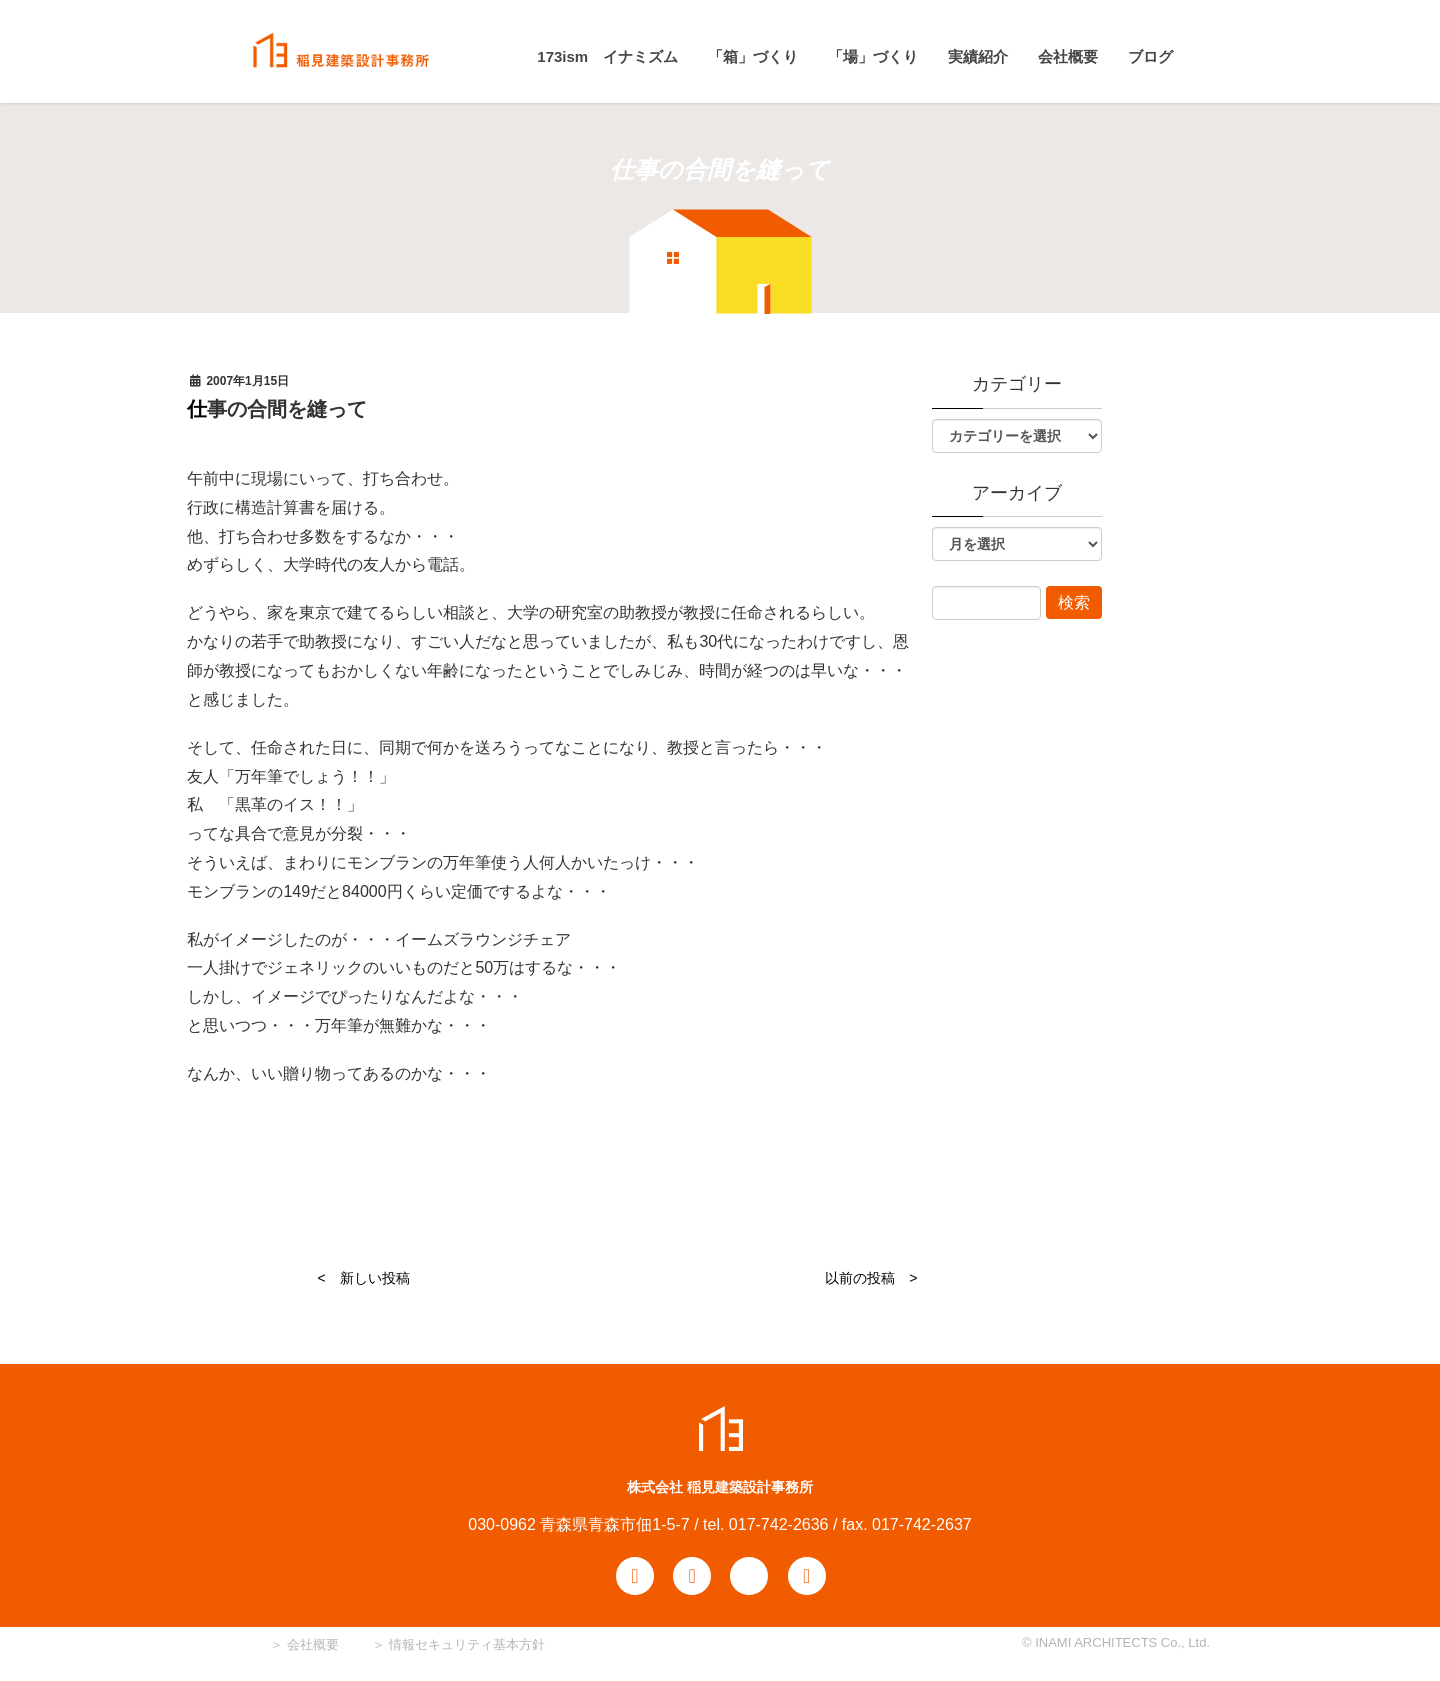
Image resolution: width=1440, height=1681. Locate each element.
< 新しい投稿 (363, 1278)
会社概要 (311, 1644)
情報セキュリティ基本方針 (467, 1644)
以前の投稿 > (871, 1278)
